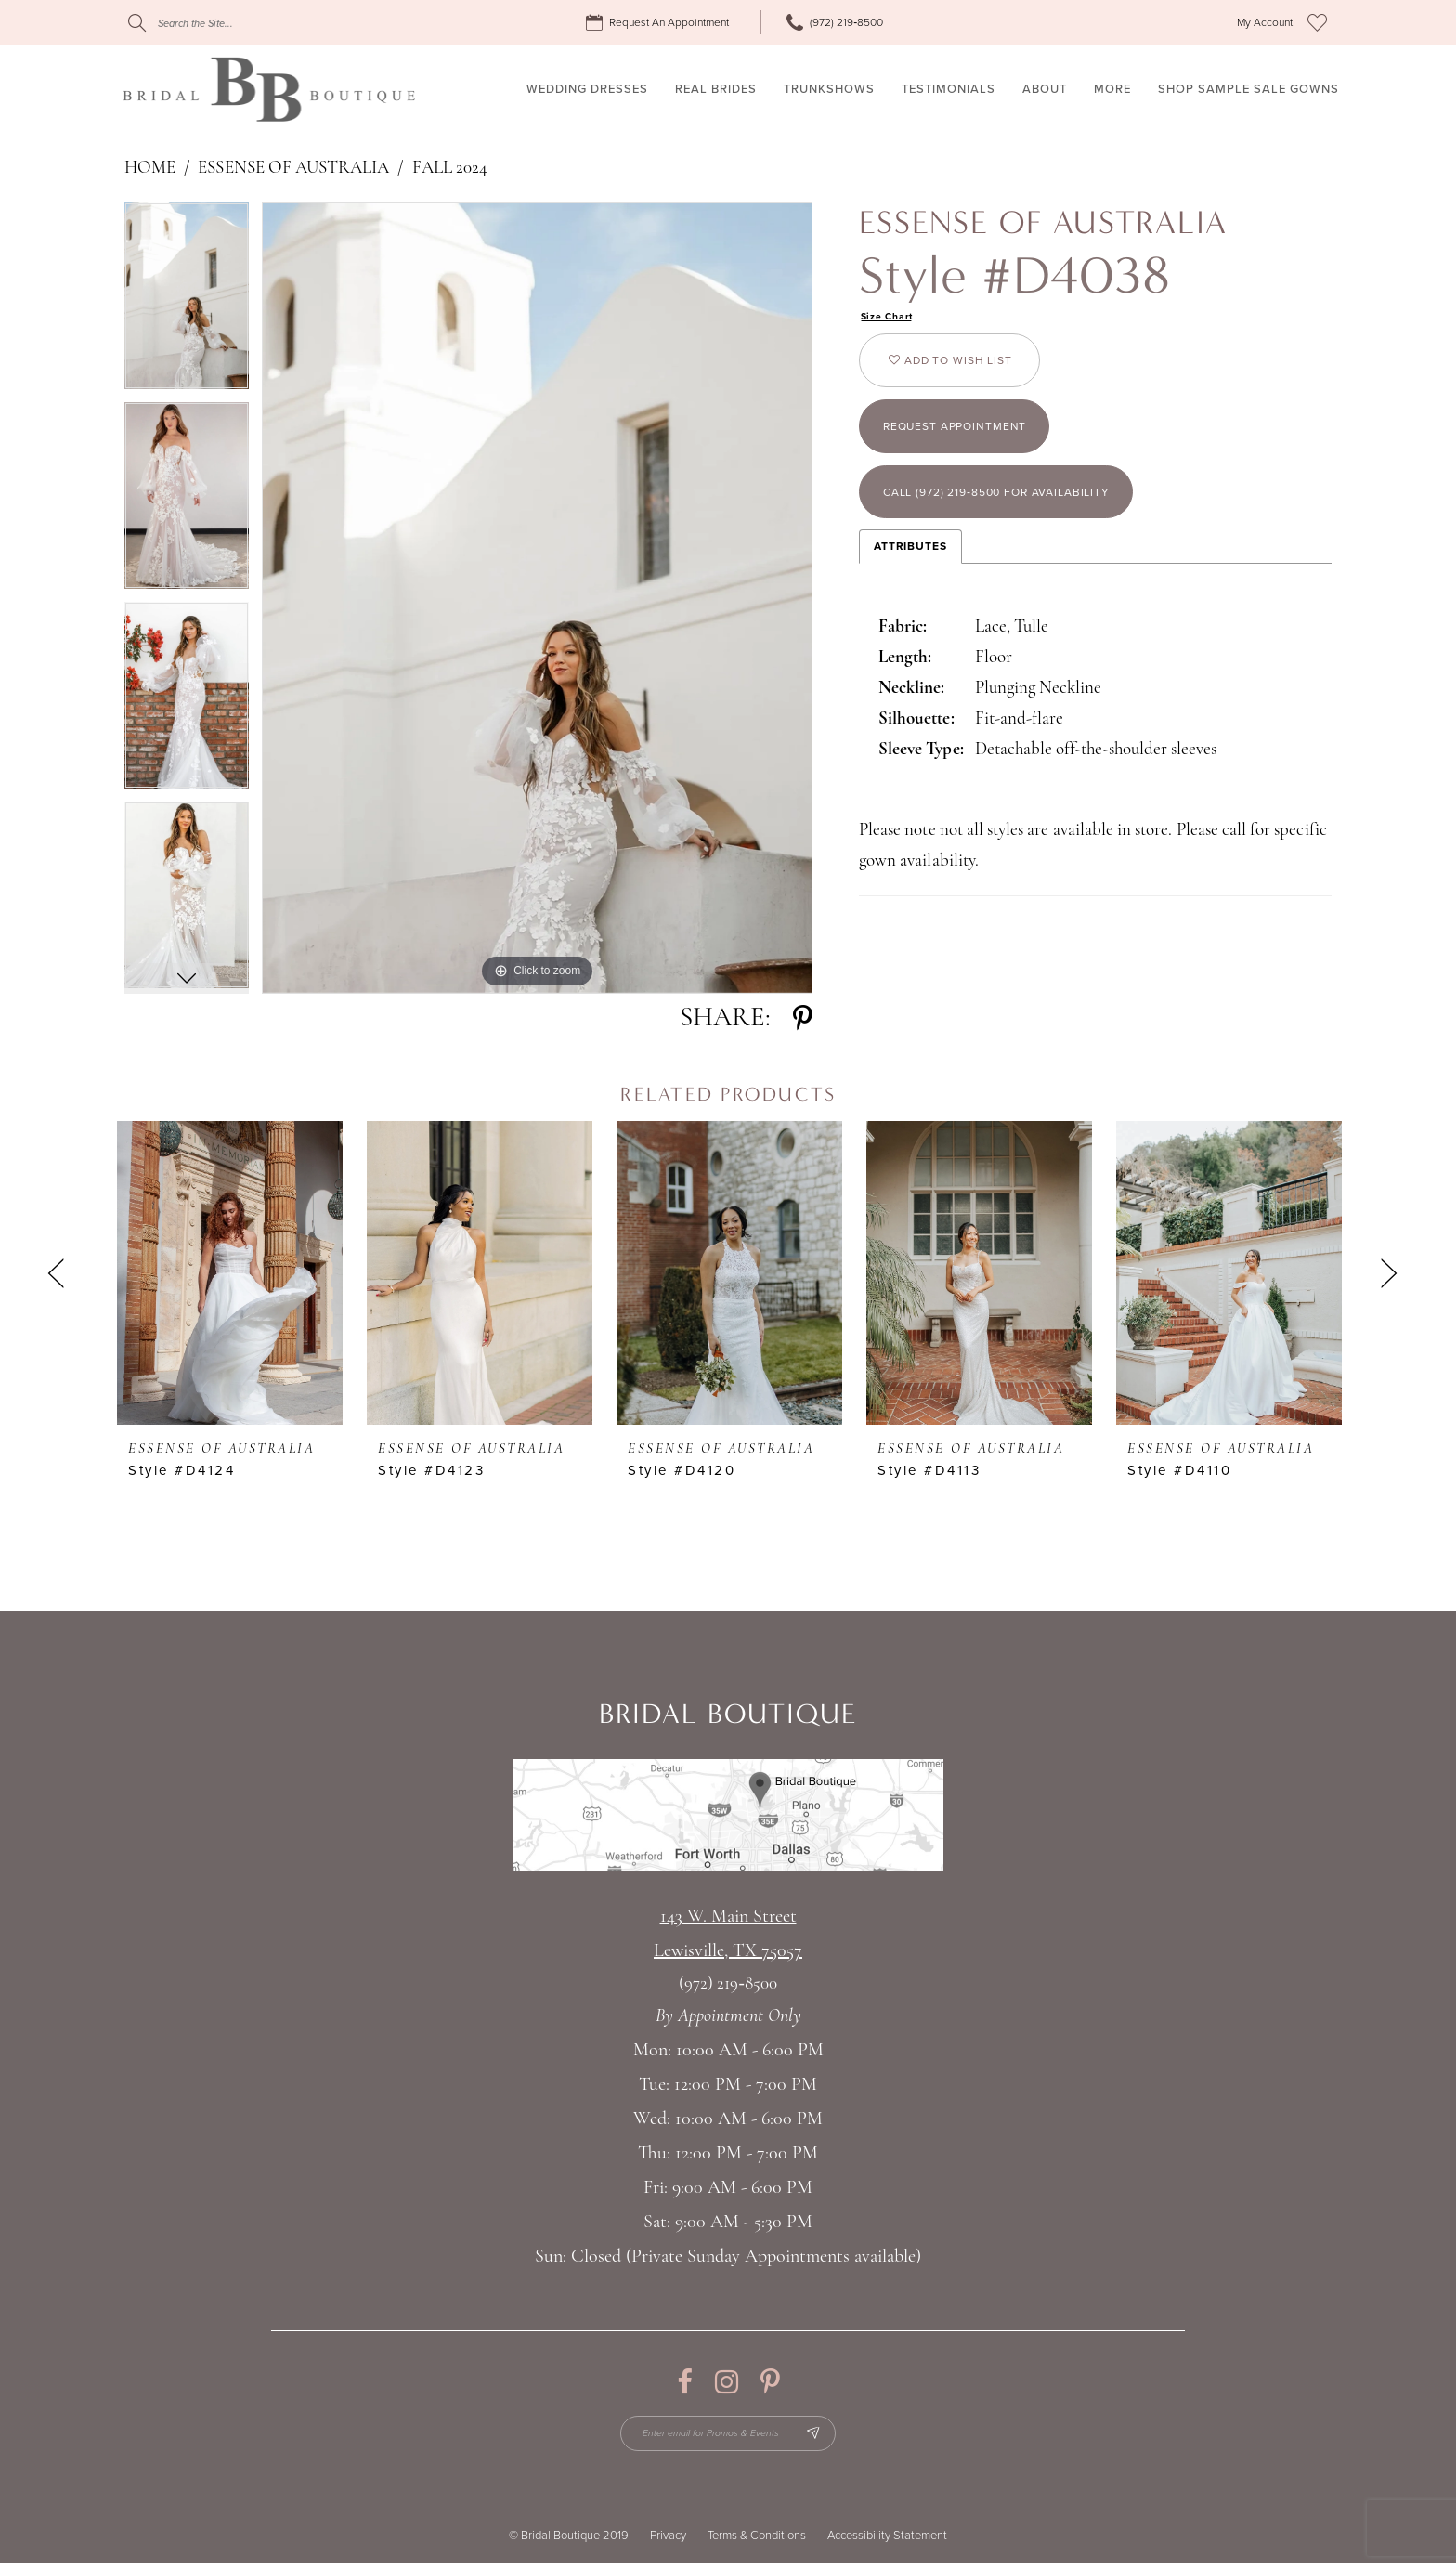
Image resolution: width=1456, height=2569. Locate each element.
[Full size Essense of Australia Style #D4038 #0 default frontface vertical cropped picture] (537, 598)
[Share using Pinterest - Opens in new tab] (802, 1018)
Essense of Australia (293, 168)
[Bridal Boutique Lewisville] (269, 89)
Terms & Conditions (757, 2541)
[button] (1264, 23)
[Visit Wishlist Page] (1317, 22)
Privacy (668, 2541)
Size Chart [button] (891, 317)
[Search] (240, 23)
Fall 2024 (450, 168)
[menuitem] (660, 23)
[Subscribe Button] (827, 2436)
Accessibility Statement (887, 2541)
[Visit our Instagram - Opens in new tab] (726, 2381)
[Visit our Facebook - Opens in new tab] (685, 2381)
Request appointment (970, 445)
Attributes (910, 579)
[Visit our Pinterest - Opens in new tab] (770, 2381)
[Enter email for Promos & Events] (728, 2436)
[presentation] (230, 1273)
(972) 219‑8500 (728, 1984)
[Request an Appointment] (660, 23)
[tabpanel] (186, 302)
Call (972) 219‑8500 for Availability (1018, 521)
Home (150, 168)
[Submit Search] (137, 23)
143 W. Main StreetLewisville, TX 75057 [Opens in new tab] (728, 1934)
